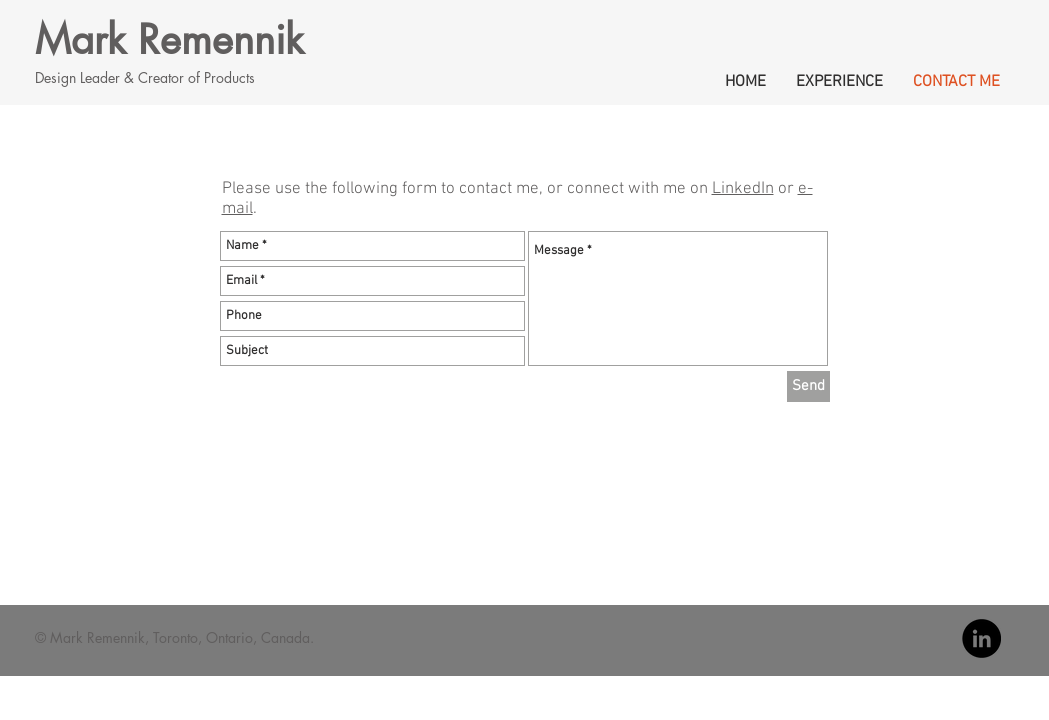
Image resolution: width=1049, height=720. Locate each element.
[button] (839, 79)
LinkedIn (743, 189)
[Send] (808, 386)
